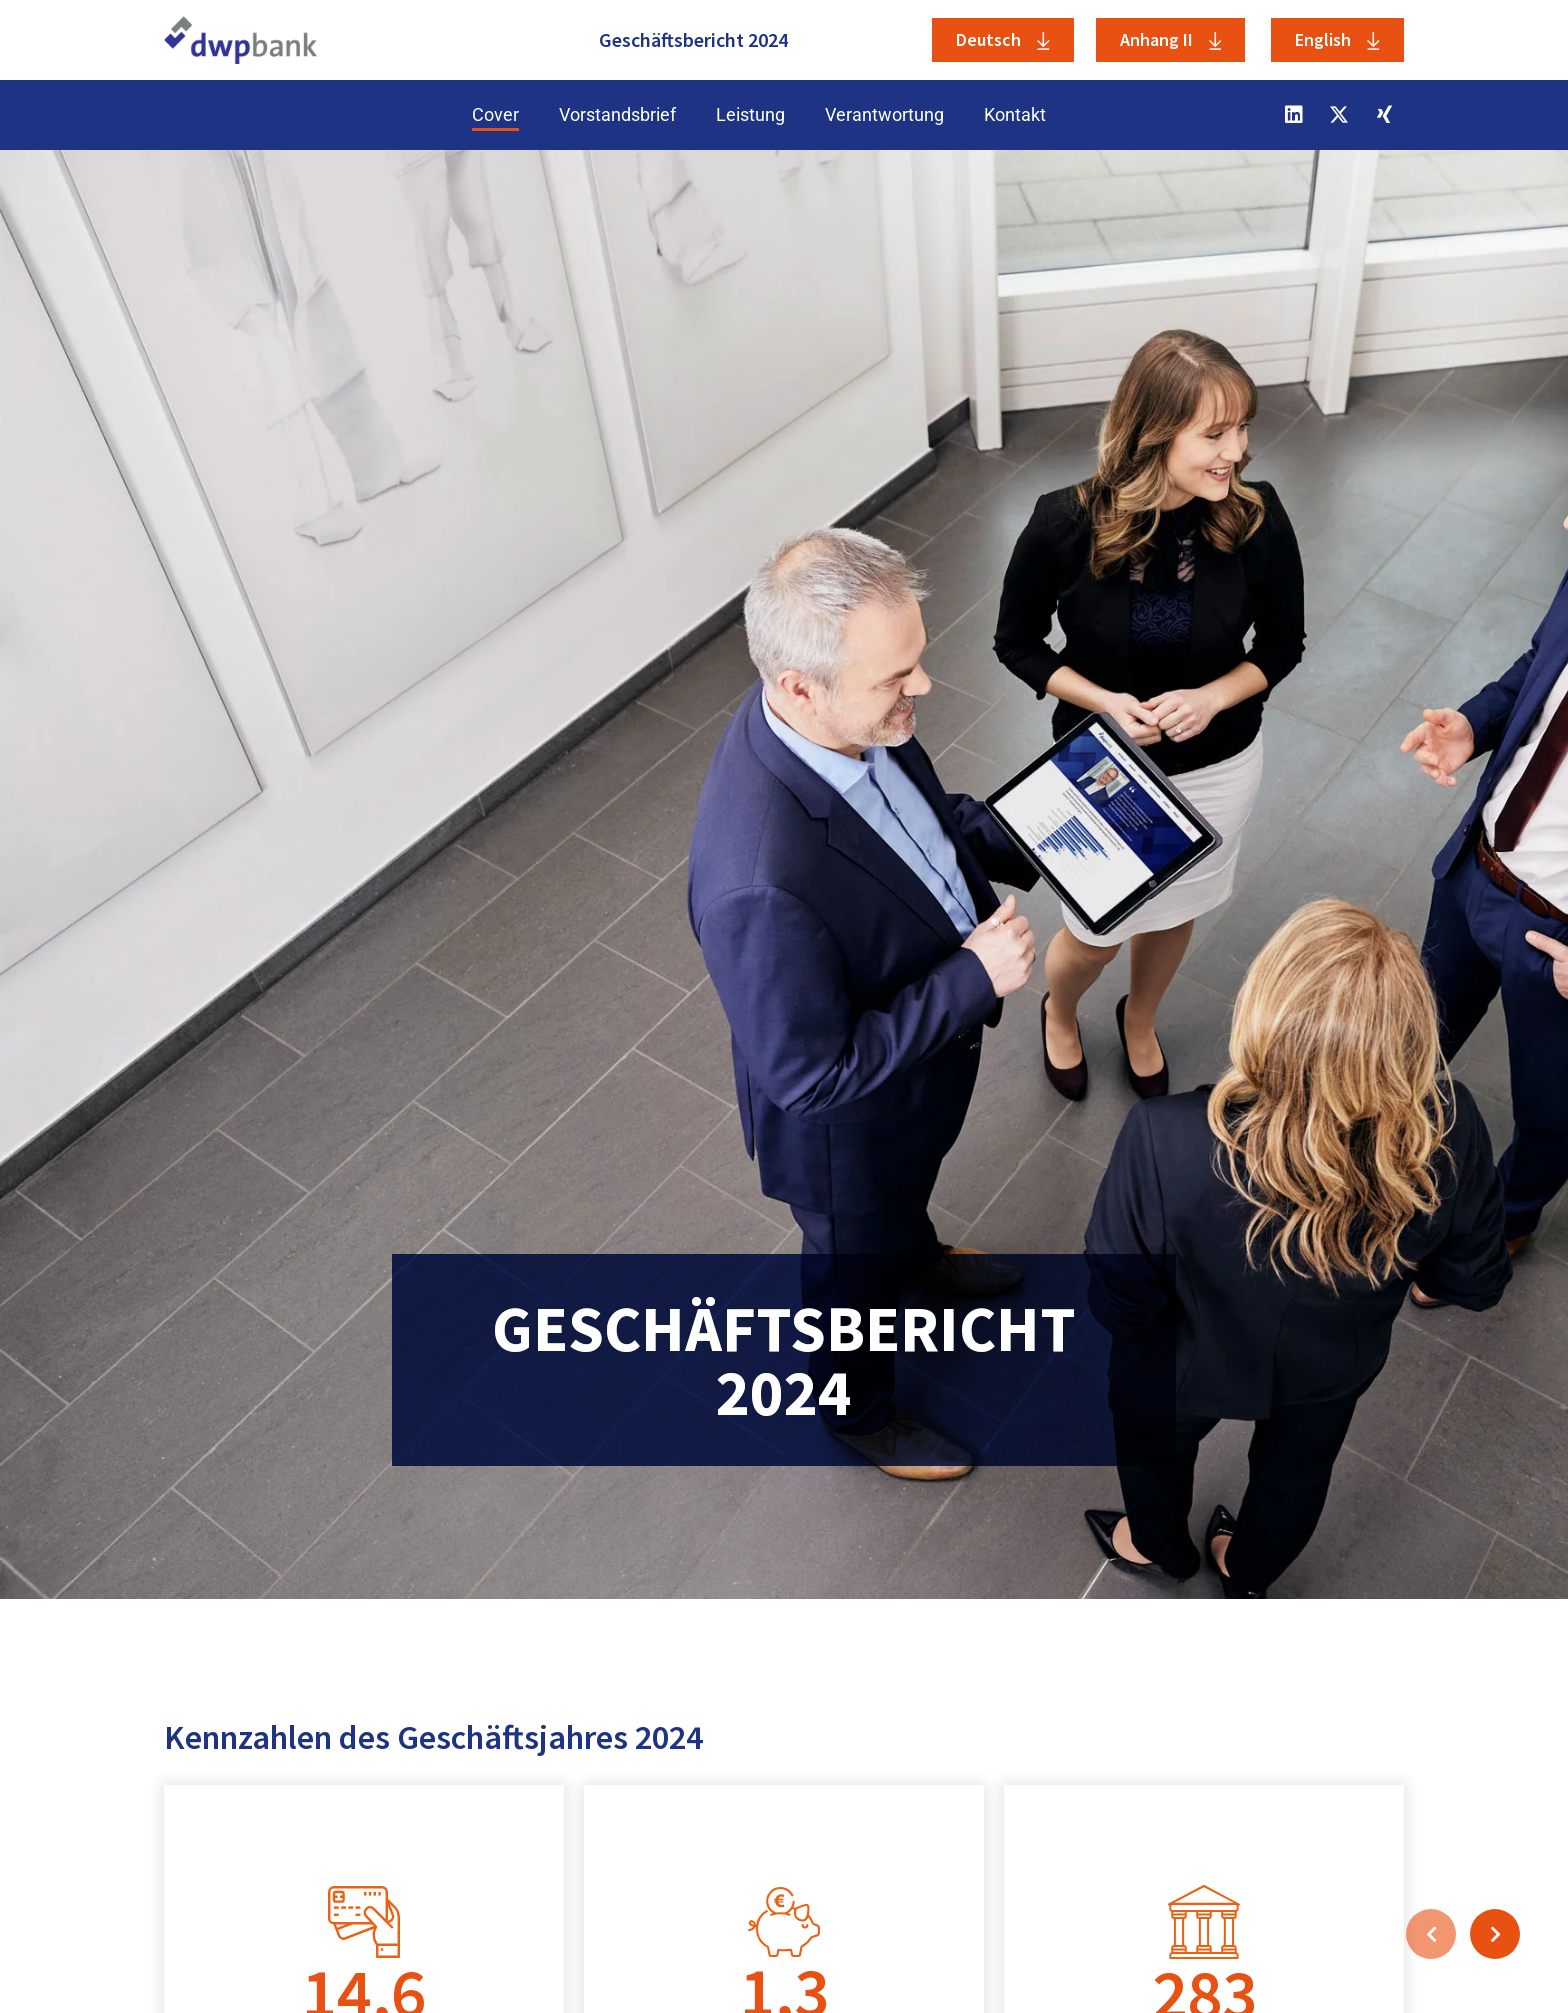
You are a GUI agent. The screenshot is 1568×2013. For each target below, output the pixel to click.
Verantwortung (884, 114)
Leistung (750, 114)
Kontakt (1015, 114)
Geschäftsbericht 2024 (693, 39)
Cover (495, 114)
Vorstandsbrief (617, 114)
